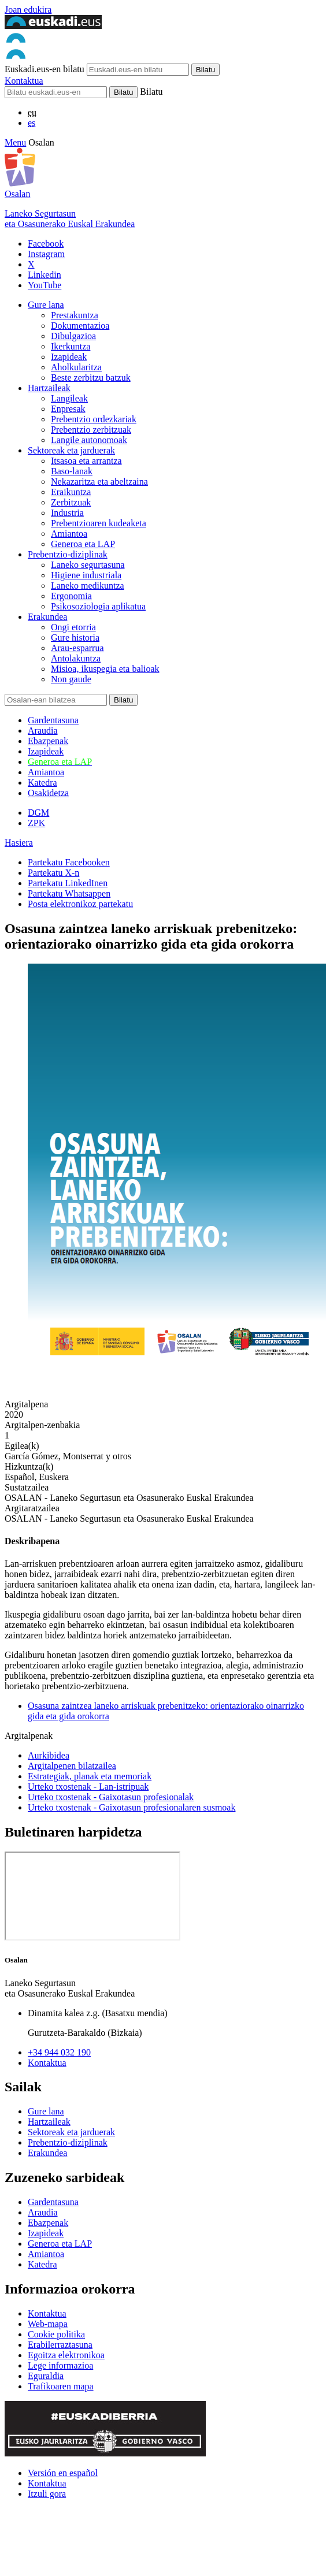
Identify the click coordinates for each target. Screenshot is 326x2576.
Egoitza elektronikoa (66, 2355)
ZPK (36, 823)
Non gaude (71, 679)
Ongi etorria (73, 627)
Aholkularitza (76, 367)
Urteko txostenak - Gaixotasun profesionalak (111, 1797)
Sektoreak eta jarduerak (71, 450)
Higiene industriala (86, 575)
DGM (38, 812)
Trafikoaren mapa (61, 2386)
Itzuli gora (47, 2494)
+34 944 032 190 (59, 2052)
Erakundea (47, 617)
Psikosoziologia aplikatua (98, 606)
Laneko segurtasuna (88, 565)
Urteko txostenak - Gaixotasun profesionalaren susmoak (131, 1807)
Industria (67, 513)
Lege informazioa (60, 2365)
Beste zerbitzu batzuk (91, 377)
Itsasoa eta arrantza (86, 461)
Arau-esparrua (77, 648)
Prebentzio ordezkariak (93, 419)
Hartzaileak (49, 388)
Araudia (43, 730)
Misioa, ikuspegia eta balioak (105, 669)
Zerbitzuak (71, 502)
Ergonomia (71, 596)
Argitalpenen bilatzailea (72, 1766)
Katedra (42, 782)
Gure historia (75, 637)
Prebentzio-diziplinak (68, 554)
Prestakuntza (74, 315)
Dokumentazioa (80, 325)
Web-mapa (48, 2324)
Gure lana (46, 305)
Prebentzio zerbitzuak (91, 429)
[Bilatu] (56, 92)
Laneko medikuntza (87, 585)
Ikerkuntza (70, 346)
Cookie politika (56, 2334)
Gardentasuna (53, 720)
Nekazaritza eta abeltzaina (99, 481)
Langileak (69, 398)
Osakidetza (48, 793)
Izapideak (69, 357)
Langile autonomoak (89, 440)
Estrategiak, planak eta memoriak (89, 1776)
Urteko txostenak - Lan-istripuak (88, 1786)
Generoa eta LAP (83, 544)
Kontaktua (24, 81)
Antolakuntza (76, 658)
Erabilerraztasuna (60, 2345)
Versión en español (63, 2473)
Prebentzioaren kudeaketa (98, 523)
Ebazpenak (48, 741)
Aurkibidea (48, 1755)
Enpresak (68, 409)
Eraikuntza (71, 492)
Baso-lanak (71, 471)
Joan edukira (28, 9)
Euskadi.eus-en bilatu (44, 69)
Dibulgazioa (73, 336)
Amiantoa (69, 533)
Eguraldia (46, 2376)
